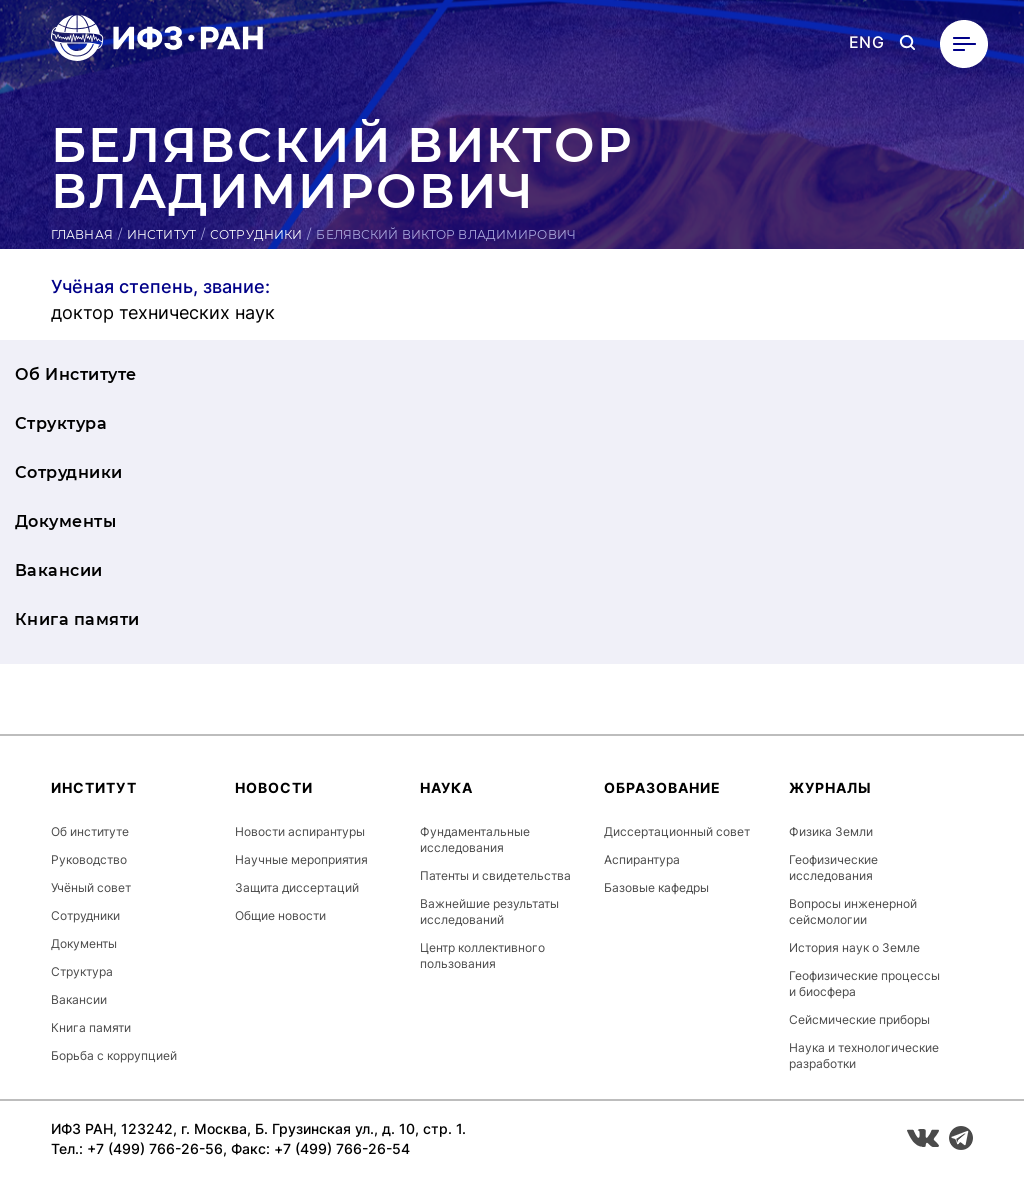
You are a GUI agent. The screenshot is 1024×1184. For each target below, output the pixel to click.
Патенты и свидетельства (495, 875)
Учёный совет (91, 887)
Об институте (90, 831)
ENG (866, 42)
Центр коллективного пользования (482, 955)
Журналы (830, 787)
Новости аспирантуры (300, 831)
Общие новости (280, 915)
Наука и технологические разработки (864, 1055)
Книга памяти (77, 619)
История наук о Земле (854, 947)
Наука (446, 787)
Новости (274, 787)
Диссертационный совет (677, 831)
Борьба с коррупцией (114, 1055)
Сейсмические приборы (859, 1019)
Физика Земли (831, 831)
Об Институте (76, 374)
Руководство (89, 859)
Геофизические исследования (833, 867)
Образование (662, 787)
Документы (65, 521)
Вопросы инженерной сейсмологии (853, 911)
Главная (82, 234)
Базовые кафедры (656, 887)
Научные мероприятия (301, 859)
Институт (161, 234)
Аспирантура (642, 859)
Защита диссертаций (297, 887)
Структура (61, 423)
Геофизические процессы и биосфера (864, 983)
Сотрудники (256, 234)
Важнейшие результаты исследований (489, 911)
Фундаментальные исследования (475, 839)
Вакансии (59, 570)
